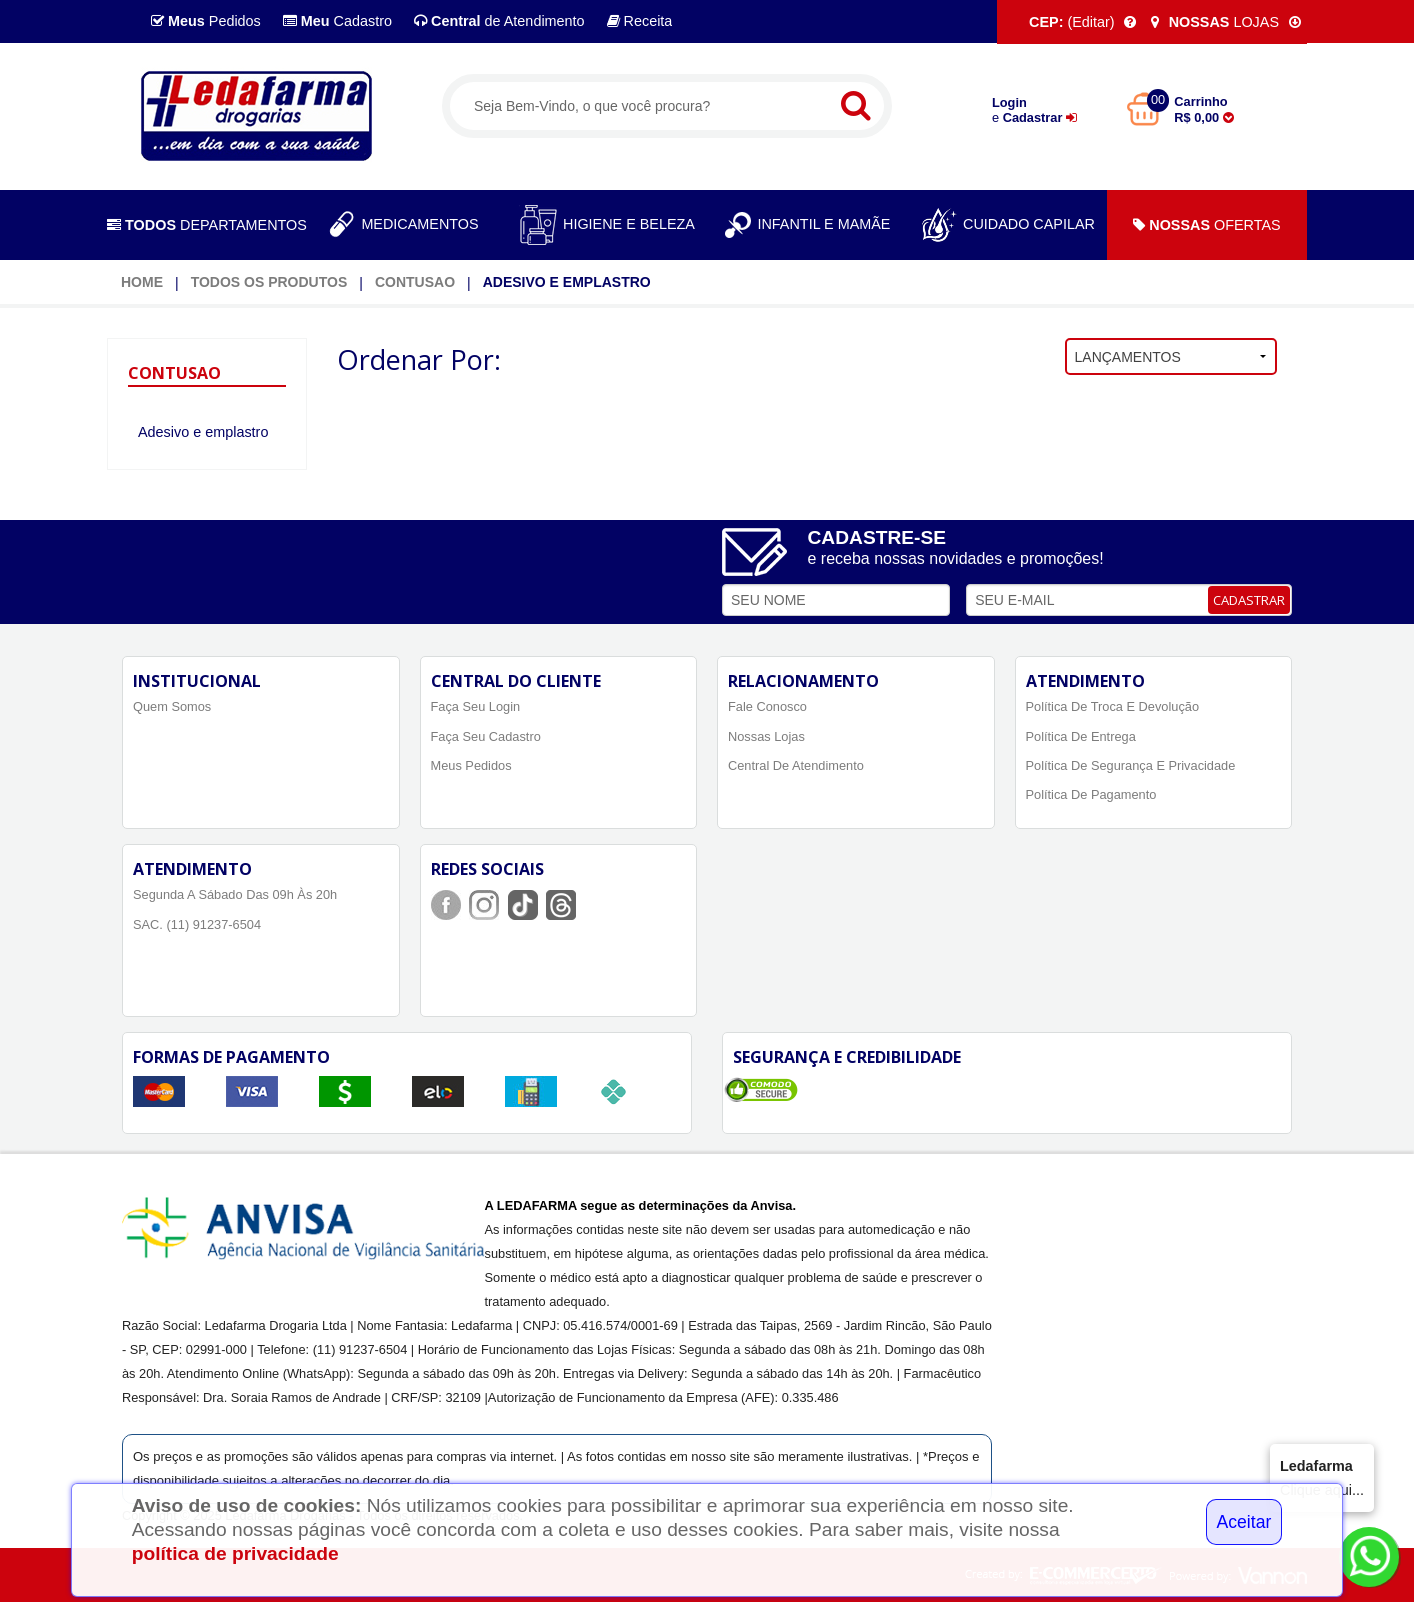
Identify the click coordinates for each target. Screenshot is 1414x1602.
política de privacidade (235, 1553)
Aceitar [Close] (1244, 1522)
